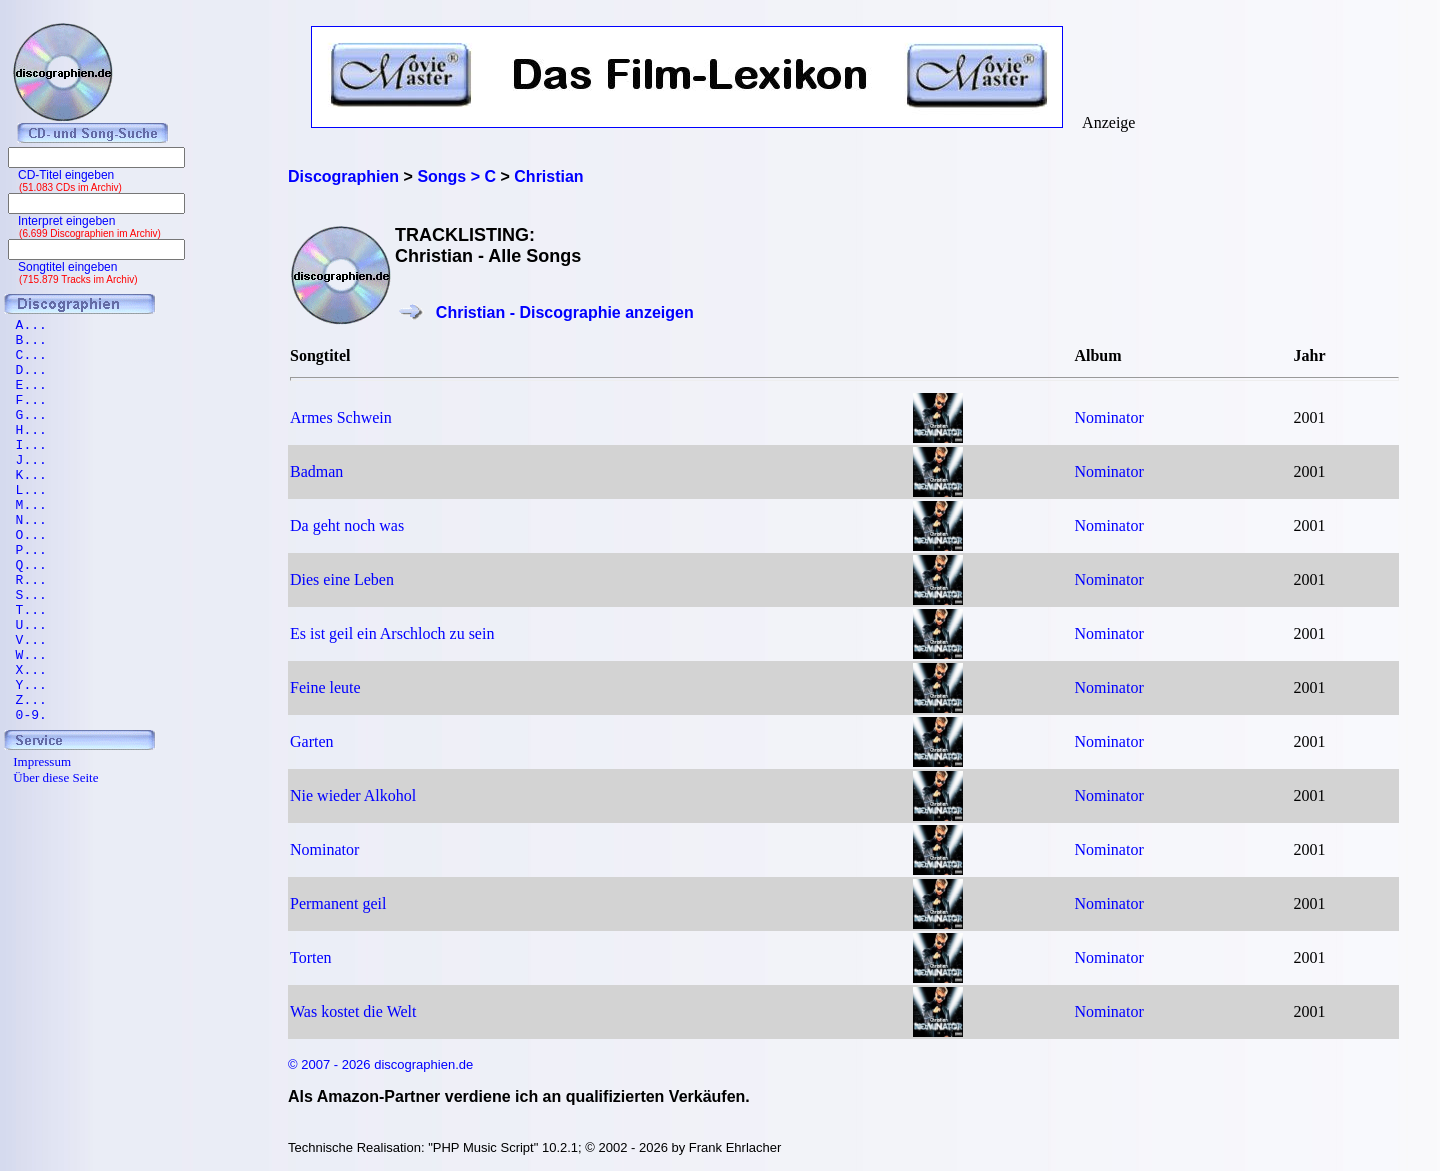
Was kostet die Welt (353, 1011)
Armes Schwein (341, 417)
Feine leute (325, 687)
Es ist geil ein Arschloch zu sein (392, 633)
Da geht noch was (347, 525)
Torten (311, 957)
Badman (316, 471)
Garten (312, 741)
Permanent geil (338, 903)
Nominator (1108, 417)
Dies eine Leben (342, 579)
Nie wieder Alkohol (353, 795)
